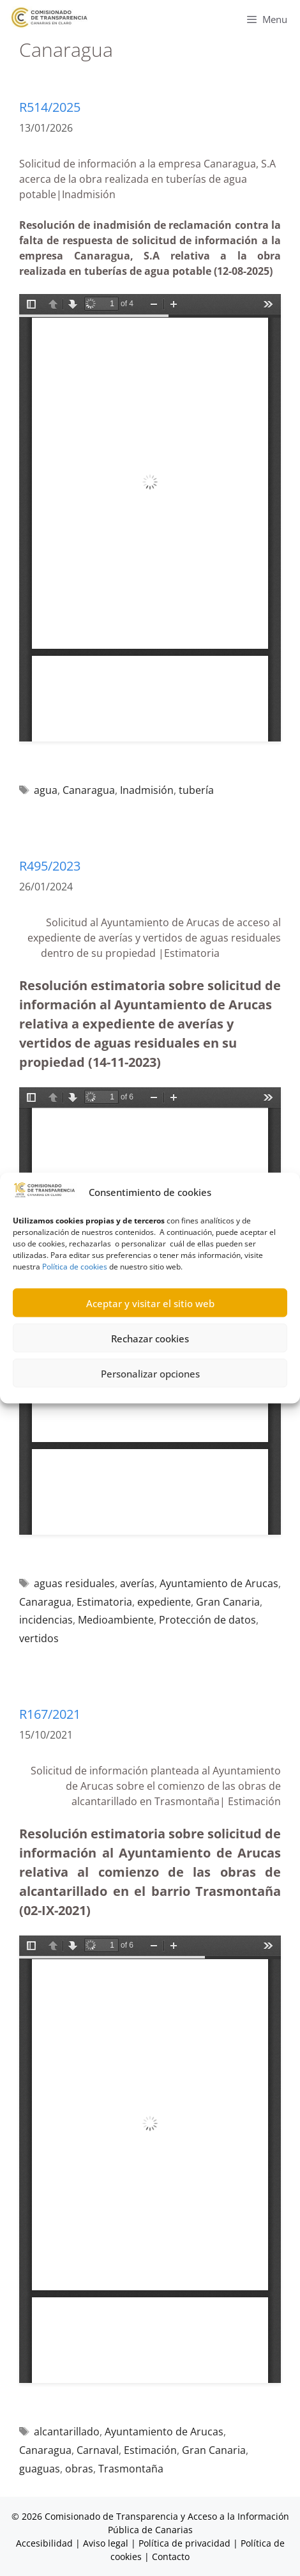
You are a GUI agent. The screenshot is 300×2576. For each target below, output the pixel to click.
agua (45, 790)
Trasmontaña (130, 2469)
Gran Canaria (228, 1602)
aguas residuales (74, 1583)
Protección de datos (207, 1620)
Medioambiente (116, 1620)
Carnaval (98, 2450)
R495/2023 (49, 865)
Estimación (150, 2450)
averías (137, 1583)
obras (79, 2469)
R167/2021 (49, 1714)
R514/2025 (49, 107)
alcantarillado (67, 2432)
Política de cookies (74, 1266)
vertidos (39, 1638)
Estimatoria (104, 1602)
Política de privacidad (184, 2543)
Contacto (171, 2556)
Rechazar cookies (150, 1337)
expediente (164, 1602)
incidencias (46, 1620)
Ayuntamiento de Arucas (219, 1583)
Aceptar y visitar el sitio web (150, 1302)
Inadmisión (147, 790)
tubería (196, 790)
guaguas (39, 2469)
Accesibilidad (45, 2543)
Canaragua (89, 790)
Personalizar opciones (150, 1373)
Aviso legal (105, 2543)
